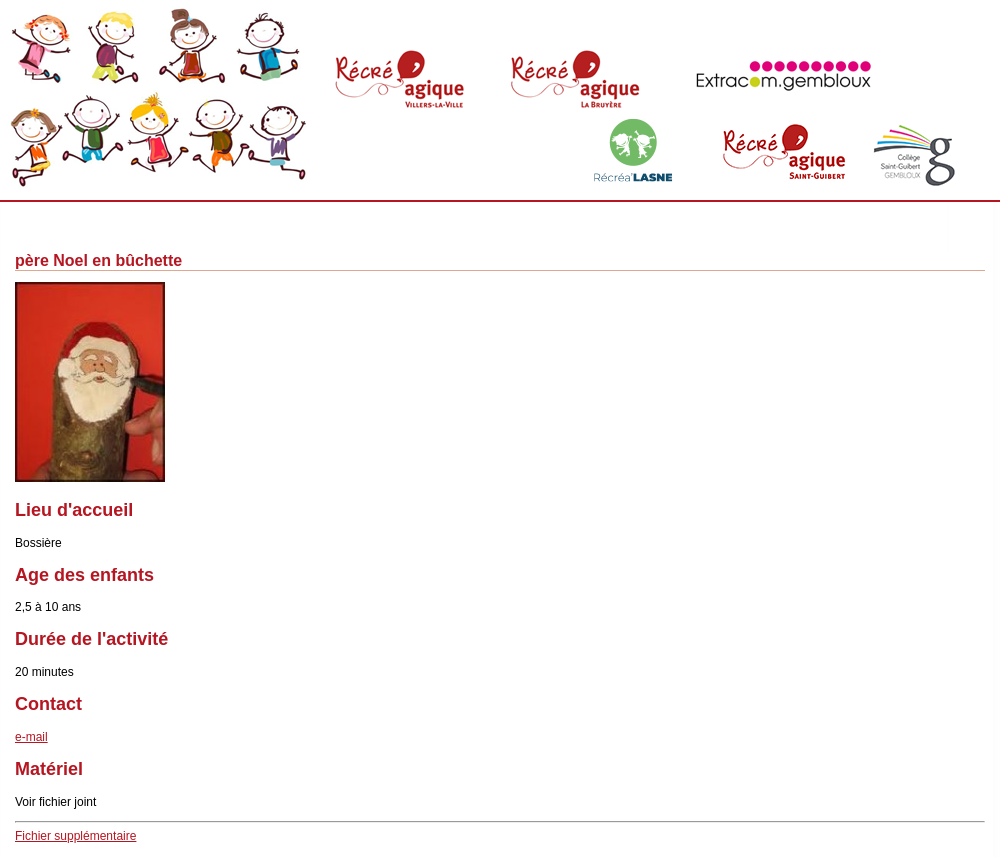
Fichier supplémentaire (75, 836)
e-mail (31, 737)
